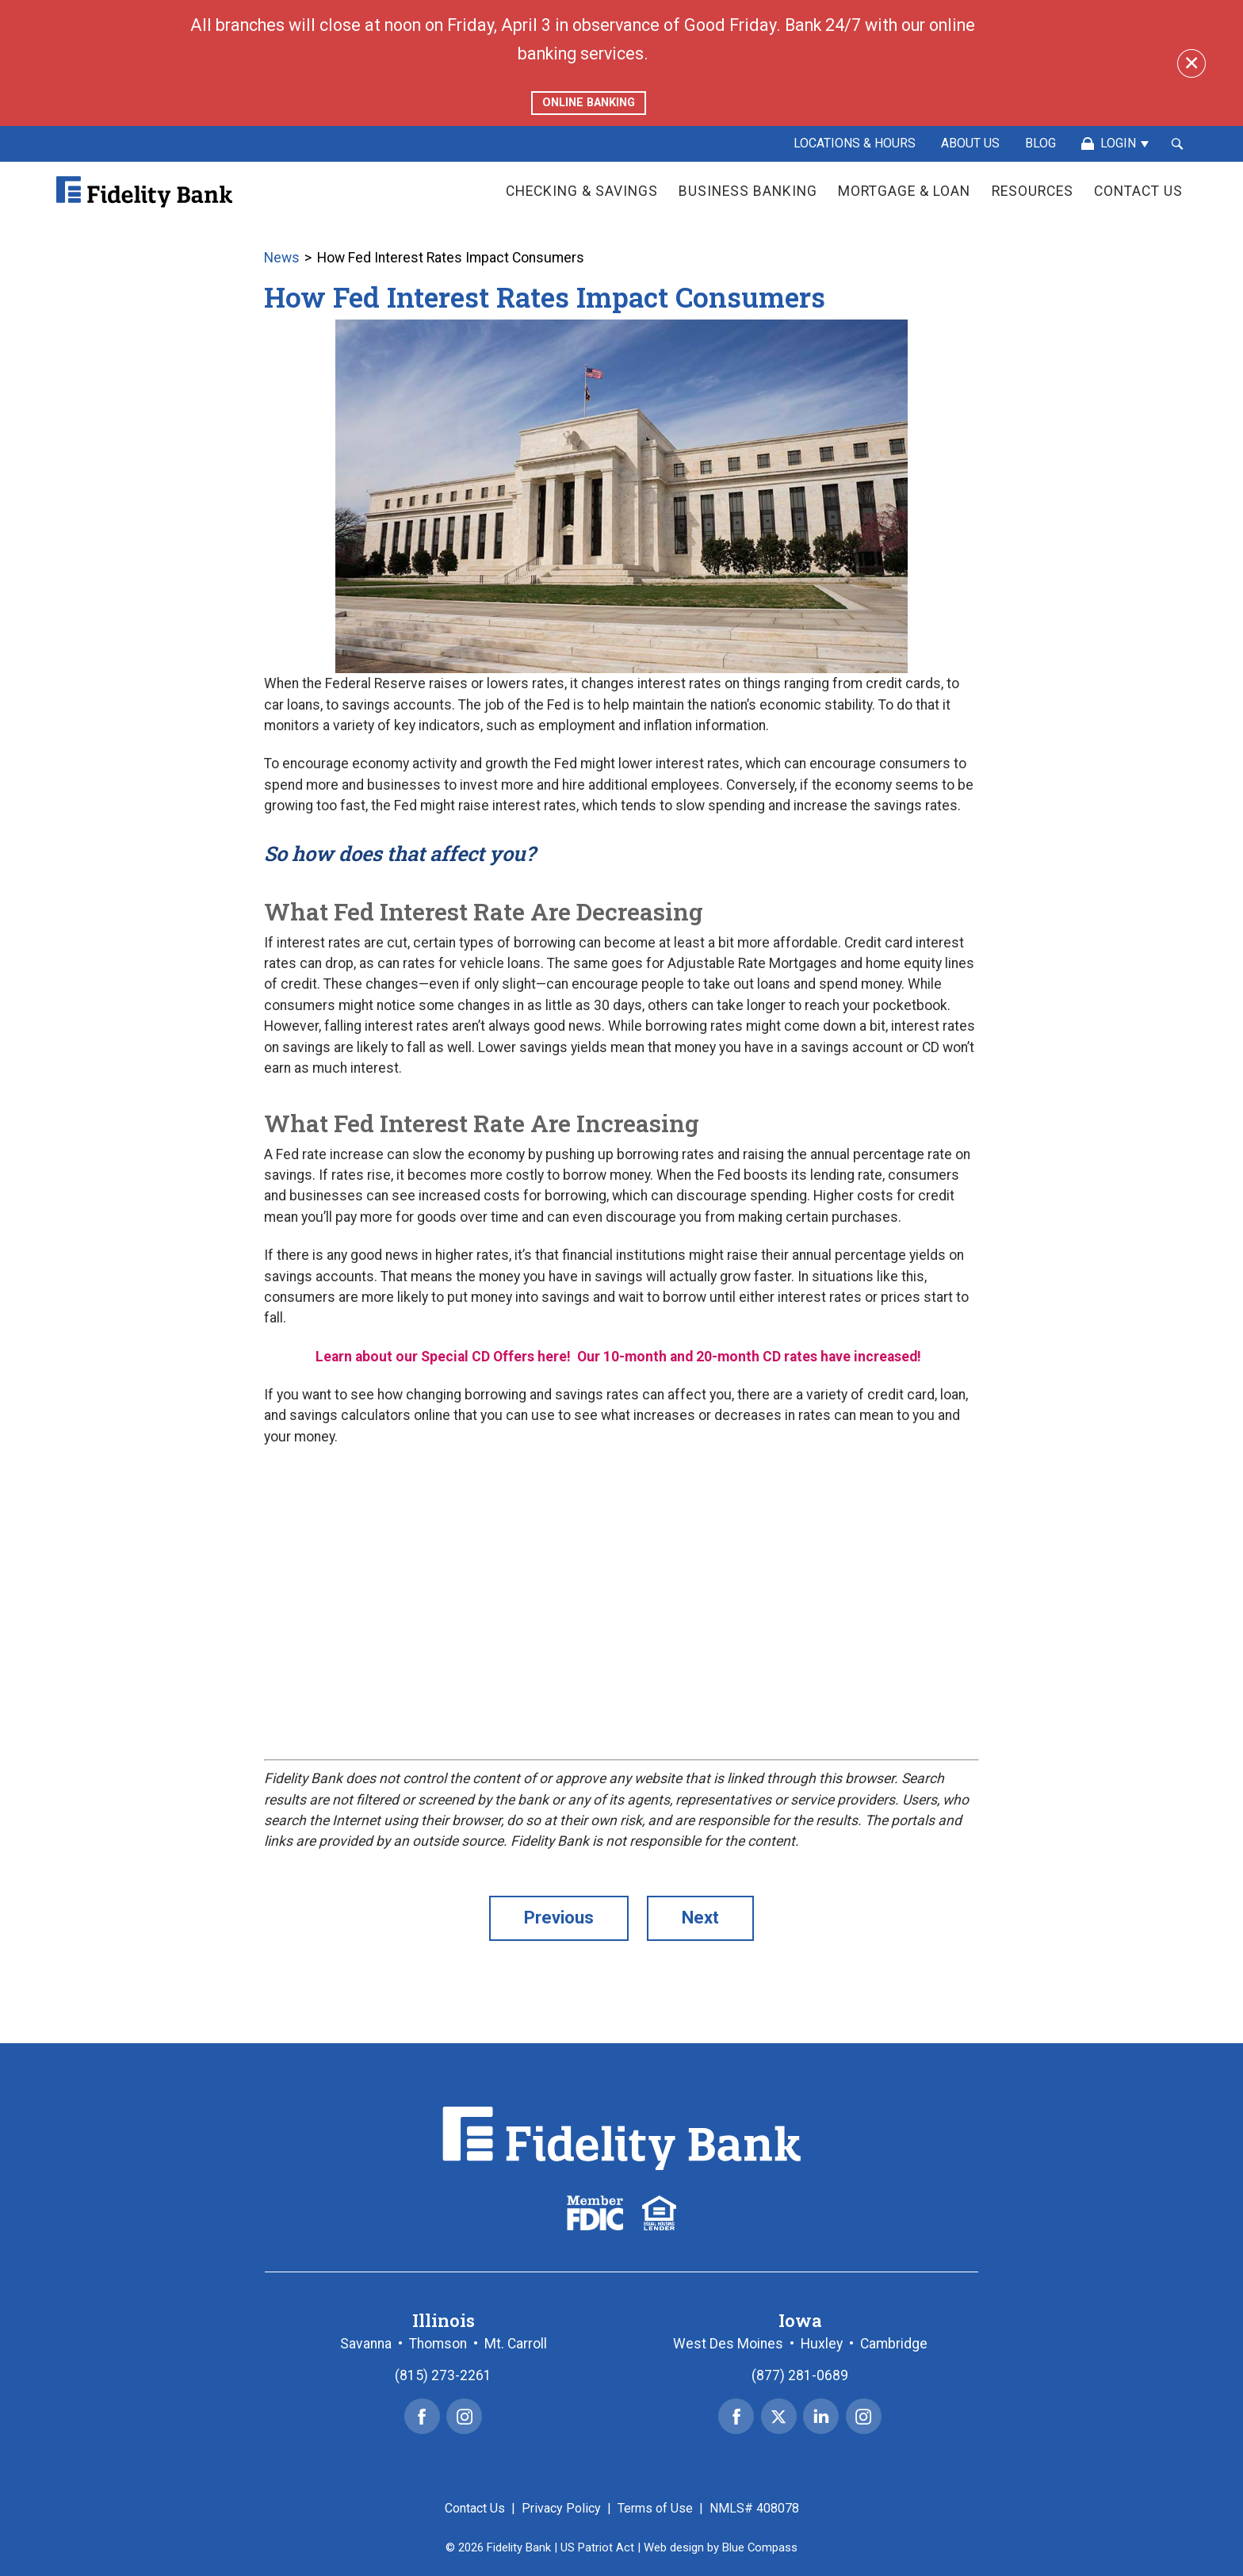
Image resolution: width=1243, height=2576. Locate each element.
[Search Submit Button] (1177, 144)
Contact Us (475, 2508)
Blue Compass (759, 2547)
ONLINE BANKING (588, 102)
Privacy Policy (561, 2508)
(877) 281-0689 (800, 2375)
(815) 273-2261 (443, 2375)
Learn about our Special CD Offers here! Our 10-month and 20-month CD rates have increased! (621, 1357)
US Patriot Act (597, 2547)
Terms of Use (655, 2508)
